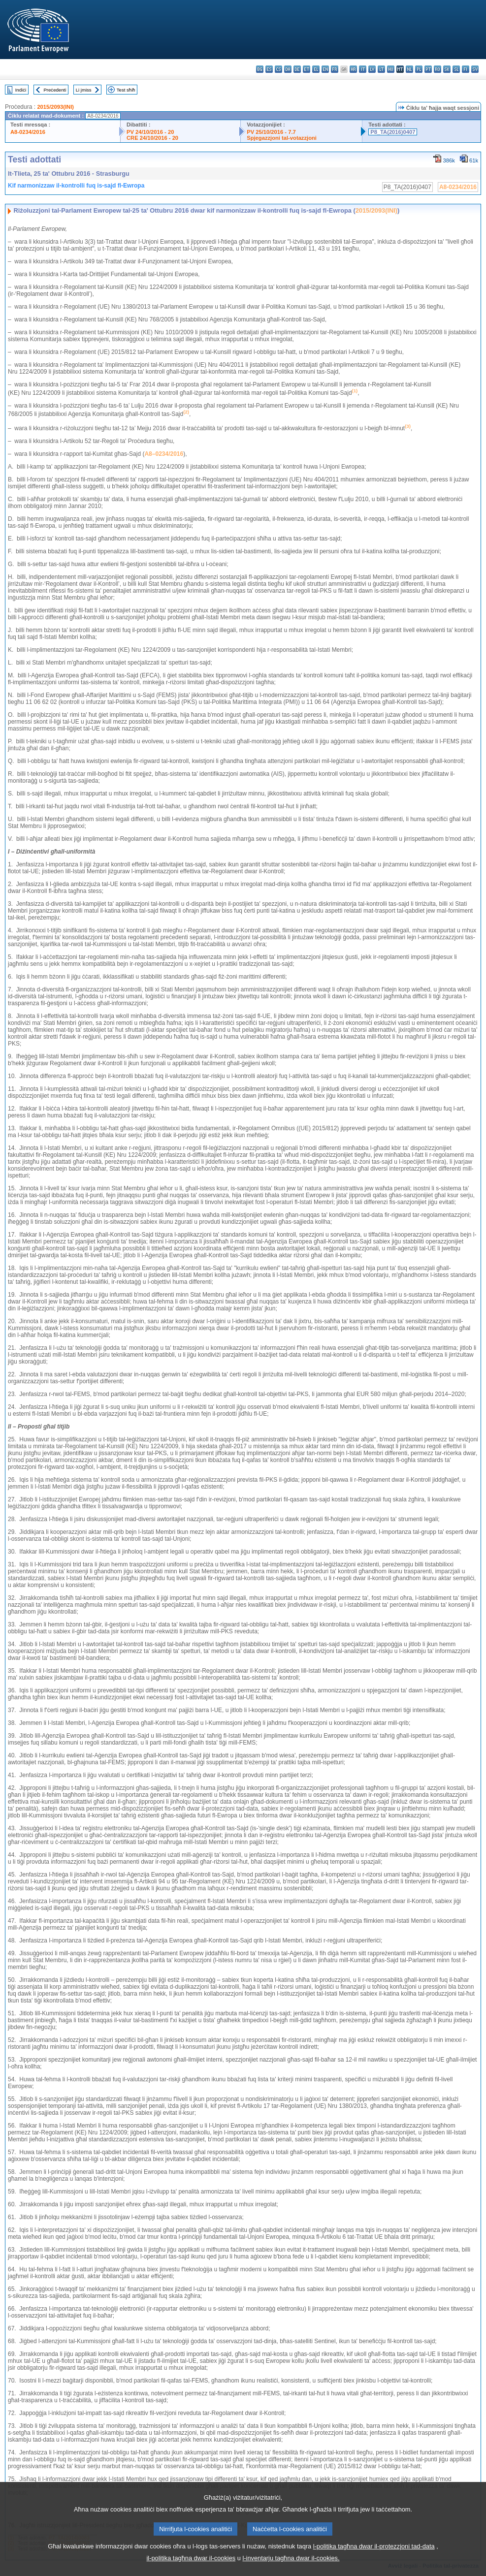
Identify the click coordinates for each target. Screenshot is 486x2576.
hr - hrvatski (353, 69)
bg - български (259, 69)
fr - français (334, 69)
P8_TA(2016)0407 (392, 132)
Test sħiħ (126, 90)
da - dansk (288, 69)
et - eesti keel (306, 69)
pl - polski (418, 69)
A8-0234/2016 (27, 132)
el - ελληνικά (316, 69)
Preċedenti (54, 90)
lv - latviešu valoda (372, 69)
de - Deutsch (297, 69)
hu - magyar (390, 69)
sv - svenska (475, 69)
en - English (325, 69)
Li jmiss (84, 90)
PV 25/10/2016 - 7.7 (271, 132)
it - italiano (362, 69)
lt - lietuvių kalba (381, 69)
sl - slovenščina (456, 69)
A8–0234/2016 (163, 453)
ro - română (437, 69)
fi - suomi (465, 69)
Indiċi (20, 90)
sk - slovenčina (447, 69)
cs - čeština (278, 69)
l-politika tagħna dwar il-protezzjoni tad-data (374, 2561)
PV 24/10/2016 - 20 (150, 132)
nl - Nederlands (409, 69)
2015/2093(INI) (55, 107)
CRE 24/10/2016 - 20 (152, 138)
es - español (269, 69)
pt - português (428, 69)
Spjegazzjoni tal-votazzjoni (282, 138)
